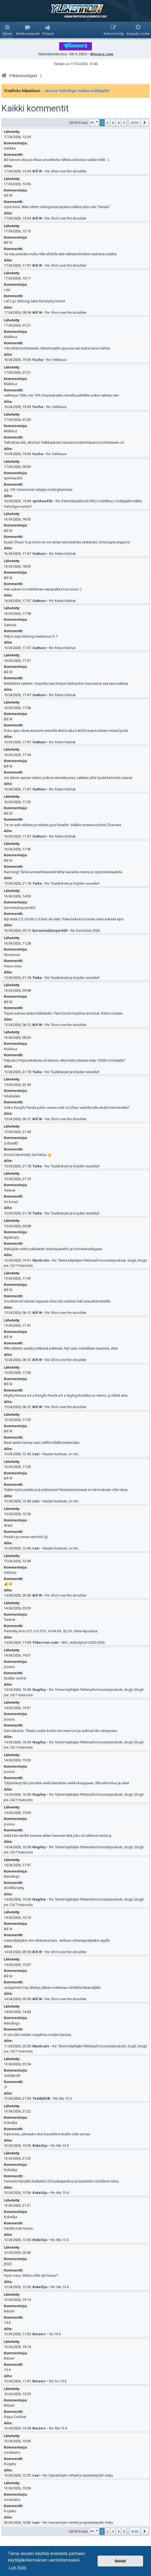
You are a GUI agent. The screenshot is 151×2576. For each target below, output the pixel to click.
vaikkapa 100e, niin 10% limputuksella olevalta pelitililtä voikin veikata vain (61, 395)
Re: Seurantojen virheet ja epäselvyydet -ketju (78, 2475)
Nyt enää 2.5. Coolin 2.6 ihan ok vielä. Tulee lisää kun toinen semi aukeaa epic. (64, 919)
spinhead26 (13, 478)
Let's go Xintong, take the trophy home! (34, 301)
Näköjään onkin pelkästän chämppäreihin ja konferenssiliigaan (53, 1249)
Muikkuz (10, 337)
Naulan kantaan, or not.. (61, 1454)
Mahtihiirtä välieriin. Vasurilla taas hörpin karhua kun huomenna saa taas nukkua (66, 683)
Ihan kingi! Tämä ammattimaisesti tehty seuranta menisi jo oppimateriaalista (63, 872)
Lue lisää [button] (17, 2567)
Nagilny (39, 1690)
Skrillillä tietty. (14, 1888)
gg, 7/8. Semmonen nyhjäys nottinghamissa (38, 490)
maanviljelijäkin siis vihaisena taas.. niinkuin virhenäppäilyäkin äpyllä (57, 1940)
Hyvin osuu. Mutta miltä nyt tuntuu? (31, 2275)
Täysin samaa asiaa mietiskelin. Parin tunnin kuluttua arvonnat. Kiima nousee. (63, 1013)
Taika (37, 883)
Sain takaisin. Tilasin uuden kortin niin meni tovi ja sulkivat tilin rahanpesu (60, 1731)
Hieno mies (13, 966)
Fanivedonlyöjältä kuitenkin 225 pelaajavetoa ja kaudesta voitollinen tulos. (61, 2181)
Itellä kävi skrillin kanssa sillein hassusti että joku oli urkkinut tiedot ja (57, 1836)
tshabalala (12, 1096)
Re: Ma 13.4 (62, 2098)
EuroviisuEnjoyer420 (19, 908)
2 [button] (107, 123)
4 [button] (118, 123)
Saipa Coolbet (15, 2417)
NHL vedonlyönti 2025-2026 (83, 1642)
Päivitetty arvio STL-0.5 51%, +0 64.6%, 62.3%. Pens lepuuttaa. (51, 1631)
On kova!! (11, 1202)
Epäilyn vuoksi (15, 1678)
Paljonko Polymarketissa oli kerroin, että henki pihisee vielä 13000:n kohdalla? (64, 1060)
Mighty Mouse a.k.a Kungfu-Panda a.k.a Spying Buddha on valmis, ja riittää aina (66, 1395)
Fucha (37, 360)
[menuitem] (28, 30)
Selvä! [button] (120, 2561)
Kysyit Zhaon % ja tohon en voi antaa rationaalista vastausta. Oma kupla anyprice (67, 542)
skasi (8, 1525)
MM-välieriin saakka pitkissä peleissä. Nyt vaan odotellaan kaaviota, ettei (61, 1348)
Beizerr (9, 2311)
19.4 (7, 2323)
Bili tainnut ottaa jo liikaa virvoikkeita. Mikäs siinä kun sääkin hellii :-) (56, 160)
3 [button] (113, 123)
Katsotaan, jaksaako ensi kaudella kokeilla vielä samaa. (47, 2134)
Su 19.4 (55, 2334)
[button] (94, 122)
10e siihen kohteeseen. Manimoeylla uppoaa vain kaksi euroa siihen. (57, 348)
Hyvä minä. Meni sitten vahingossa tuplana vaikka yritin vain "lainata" (57, 207)
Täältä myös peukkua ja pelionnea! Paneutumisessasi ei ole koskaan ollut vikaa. (66, 1490)
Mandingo (12, 1876)
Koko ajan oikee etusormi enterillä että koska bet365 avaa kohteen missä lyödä (66, 731)
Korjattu (10, 2464)
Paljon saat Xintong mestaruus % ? (31, 636)
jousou (9, 1667)
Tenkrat (9, 1190)
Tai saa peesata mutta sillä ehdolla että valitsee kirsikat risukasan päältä (60, 254)
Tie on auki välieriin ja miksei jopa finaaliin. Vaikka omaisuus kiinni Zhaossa (62, 825)
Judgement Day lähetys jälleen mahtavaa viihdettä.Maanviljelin (52, 1988)
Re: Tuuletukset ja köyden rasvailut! (72, 883)
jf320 (8, 2264)
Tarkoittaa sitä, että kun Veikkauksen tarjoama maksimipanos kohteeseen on (64, 442)
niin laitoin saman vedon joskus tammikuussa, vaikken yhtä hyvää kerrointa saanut (68, 778)
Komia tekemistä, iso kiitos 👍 (28, 1155)
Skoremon (12, 955)
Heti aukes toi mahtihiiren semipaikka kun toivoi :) (42, 589)
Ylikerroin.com (45, 1642)
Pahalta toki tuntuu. (19, 2228)
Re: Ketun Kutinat (62, 554)
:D (5, 2087)
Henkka (10, 148)
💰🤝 (8, 1584)
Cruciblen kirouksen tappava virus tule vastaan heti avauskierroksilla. (57, 1301)
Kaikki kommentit (35, 108)
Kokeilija (10, 2123)
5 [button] (124, 123)
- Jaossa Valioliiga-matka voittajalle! (75, 90)
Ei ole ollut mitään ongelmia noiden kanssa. (38, 2035)
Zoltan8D (11, 1143)
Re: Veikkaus (56, 360)
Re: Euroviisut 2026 (85, 930)
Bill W (37, 171)
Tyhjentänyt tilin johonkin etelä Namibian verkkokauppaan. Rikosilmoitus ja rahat (66, 1783)
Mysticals (11, 1237)
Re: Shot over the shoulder (65, 171)
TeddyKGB (12, 2075)
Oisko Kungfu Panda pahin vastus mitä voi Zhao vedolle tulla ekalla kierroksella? (66, 1108)
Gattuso (39, 554)
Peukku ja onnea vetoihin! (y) (26, 1537)
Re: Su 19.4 (57, 2381)
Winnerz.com (101, 54)
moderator (12, 2452)
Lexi (7, 290)
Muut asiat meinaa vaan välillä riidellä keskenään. (42, 1443)
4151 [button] (135, 123)
